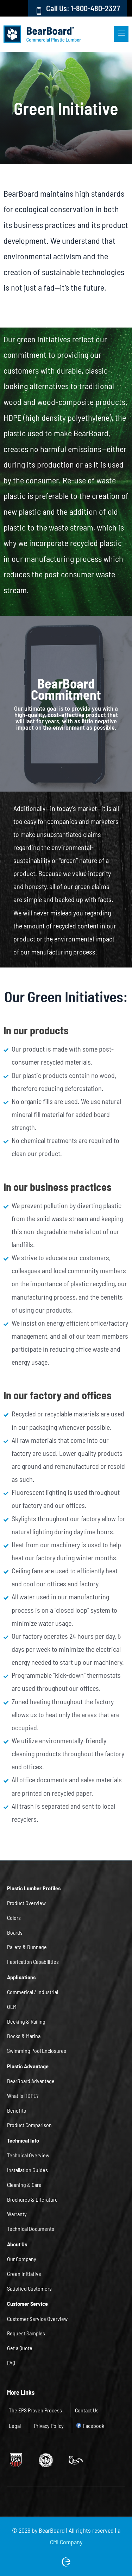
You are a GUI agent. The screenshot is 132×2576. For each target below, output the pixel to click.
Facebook (93, 2425)
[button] (92, 34)
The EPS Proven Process (35, 2409)
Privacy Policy (49, 2425)
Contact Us (87, 2409)
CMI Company (66, 2542)
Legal (15, 2425)
